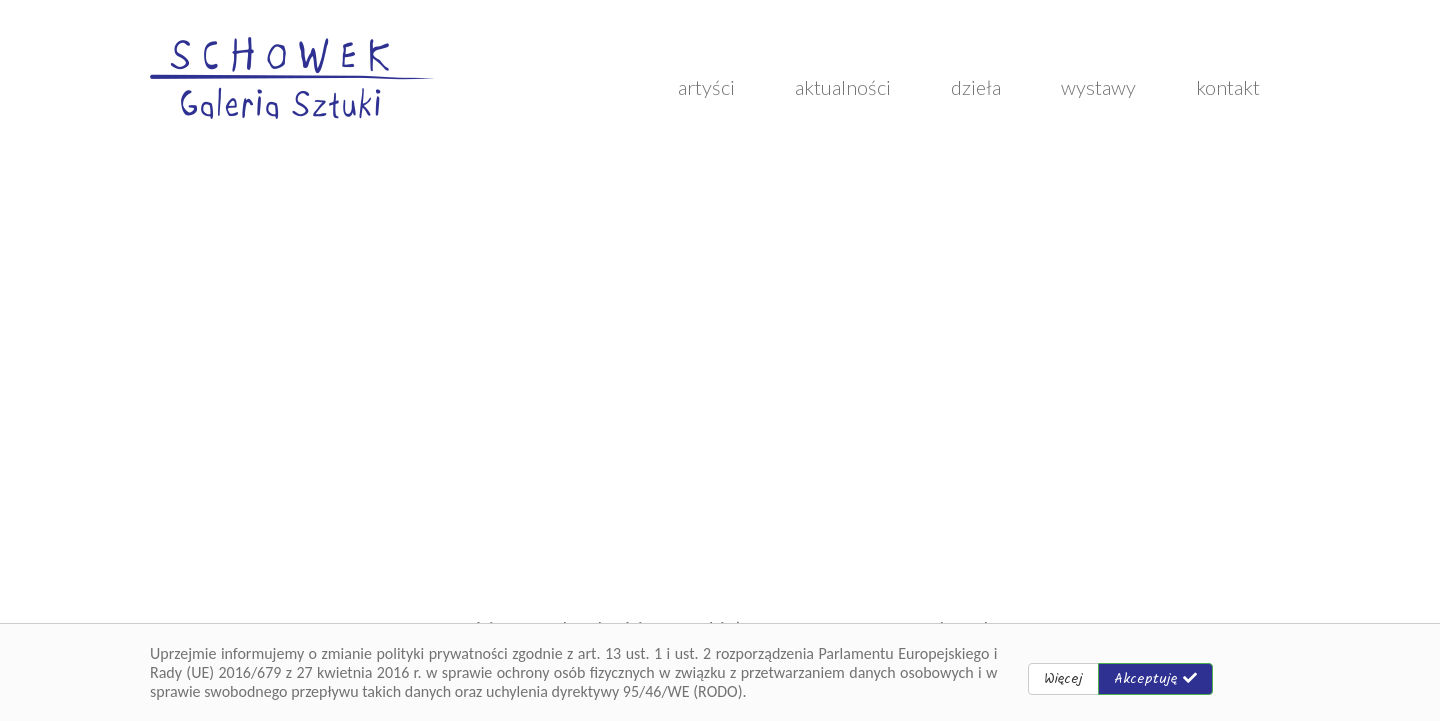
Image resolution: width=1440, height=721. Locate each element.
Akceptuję (1155, 679)
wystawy (1098, 87)
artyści (706, 87)
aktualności (843, 87)
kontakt (1228, 87)
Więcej (1063, 679)
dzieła (976, 87)
